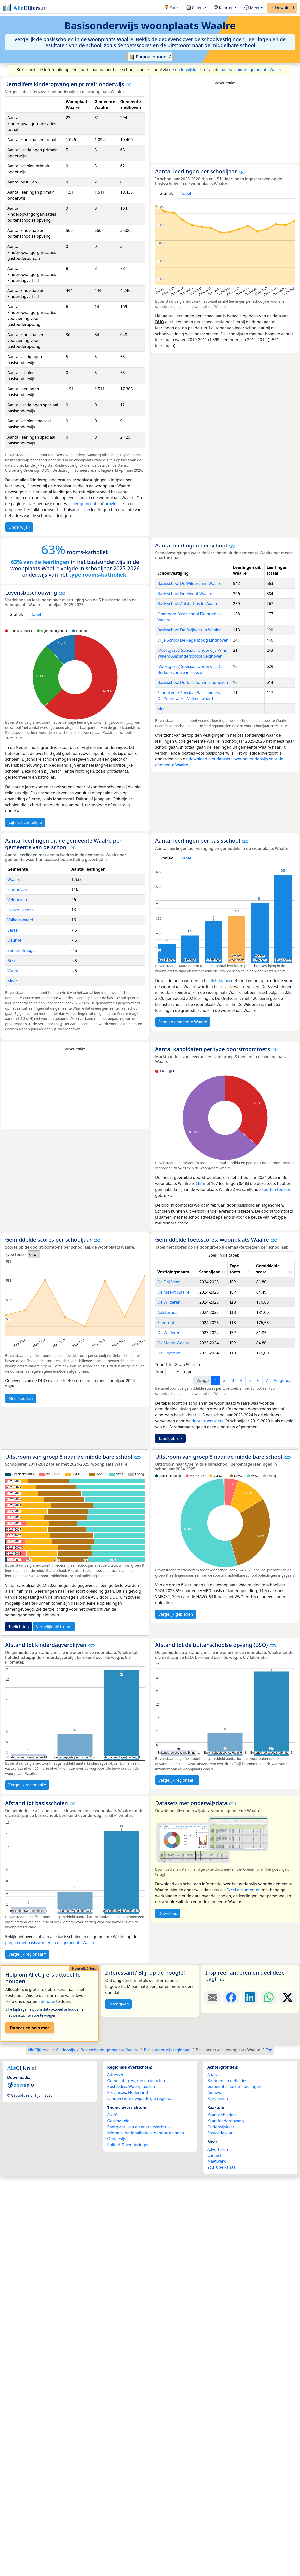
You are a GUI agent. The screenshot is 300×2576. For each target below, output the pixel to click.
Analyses (215, 2074)
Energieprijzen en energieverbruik (138, 2127)
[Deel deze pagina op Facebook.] (231, 1997)
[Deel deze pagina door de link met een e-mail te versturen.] (212, 1997)
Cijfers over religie (25, 822)
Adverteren (217, 2149)
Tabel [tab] (186, 193)
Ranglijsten (217, 2098)
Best (11, 960)
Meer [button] (252, 8)
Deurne (14, 940)
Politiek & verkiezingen (128, 2144)
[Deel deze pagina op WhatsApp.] (269, 1997)
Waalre (13, 879)
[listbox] (34, 1254)
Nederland (138, 2092)
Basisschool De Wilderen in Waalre (189, 583)
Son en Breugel (21, 950)
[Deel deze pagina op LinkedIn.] (250, 1997)
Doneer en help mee (30, 2027)
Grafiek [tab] (166, 193)
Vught (13, 970)
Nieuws (214, 2092)
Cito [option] (32, 1254)
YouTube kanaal (222, 2167)
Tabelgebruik (170, 1438)
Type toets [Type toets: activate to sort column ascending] (235, 1269)
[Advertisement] (225, 124)
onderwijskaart (189, 69)
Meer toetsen (20, 1398)
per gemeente (85, 503)
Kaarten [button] (224, 8)
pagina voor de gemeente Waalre (252, 69)
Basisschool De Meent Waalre (184, 593)
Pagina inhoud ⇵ (150, 57)
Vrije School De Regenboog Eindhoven (192, 640)
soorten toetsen (276, 1189)
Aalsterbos (167, 1312)
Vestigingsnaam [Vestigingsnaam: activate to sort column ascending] (173, 1272)
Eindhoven (17, 889)
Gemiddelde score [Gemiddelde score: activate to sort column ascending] (268, 1269)
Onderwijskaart (221, 2127)
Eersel (13, 930)
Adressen (115, 2074)
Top (269, 2050)
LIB (199, 1183)
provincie (112, 503)
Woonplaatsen (141, 2086)
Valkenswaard (20, 920)
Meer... (163, 708)
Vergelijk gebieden (175, 1614)
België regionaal (160, 2098)
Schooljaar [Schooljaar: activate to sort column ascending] (209, 1272)
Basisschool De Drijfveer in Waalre (189, 630)
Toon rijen (173, 1371)
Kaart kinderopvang (225, 2121)
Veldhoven (17, 899)
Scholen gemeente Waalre (182, 1022)
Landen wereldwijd (124, 2098)
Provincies (116, 2092)
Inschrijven (118, 2004)
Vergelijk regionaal (25, 1785)
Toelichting (18, 1626)
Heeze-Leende (20, 909)
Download (282, 8)
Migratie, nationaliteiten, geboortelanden (145, 2132)
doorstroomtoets (207, 1421)
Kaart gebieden (221, 2115)
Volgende (283, 1380)
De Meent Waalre (173, 1292)
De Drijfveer (168, 1282)
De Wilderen (168, 1302)
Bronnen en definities (227, 2080)
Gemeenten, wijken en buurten (136, 2080)
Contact (214, 2155)
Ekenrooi (165, 1322)
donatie (48, 2001)
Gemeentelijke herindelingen (234, 2086)
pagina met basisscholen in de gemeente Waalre (50, 1942)
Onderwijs (17, 527)
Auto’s (112, 2115)
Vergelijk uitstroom (54, 1626)
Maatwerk (216, 2161)
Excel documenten (243, 1890)
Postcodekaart (220, 2132)
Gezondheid (118, 2121)
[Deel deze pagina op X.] (287, 1997)
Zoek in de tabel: (251, 1255)
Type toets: (15, 1254)
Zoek (171, 8)
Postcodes (116, 2086)
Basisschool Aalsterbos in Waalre (187, 603)
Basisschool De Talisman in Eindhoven (192, 682)
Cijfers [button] (195, 8)
